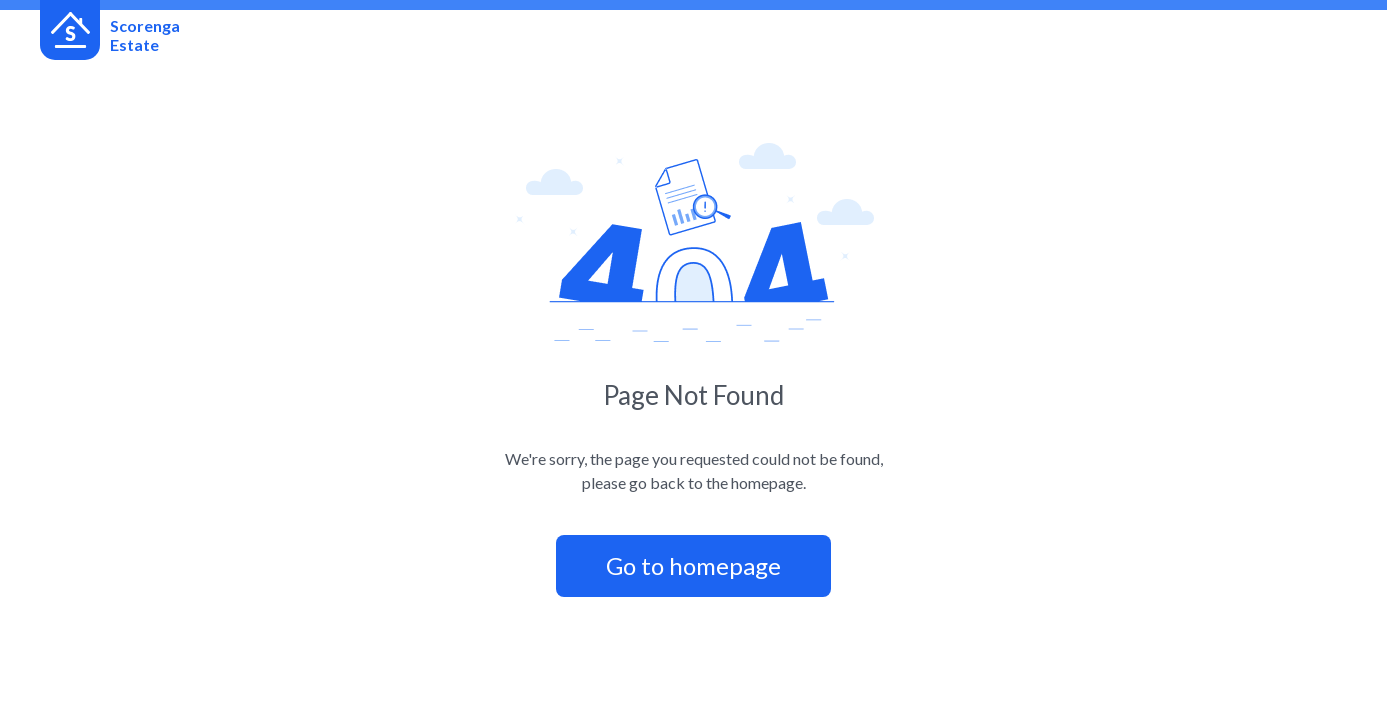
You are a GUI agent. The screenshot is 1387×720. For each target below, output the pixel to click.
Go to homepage (693, 565)
